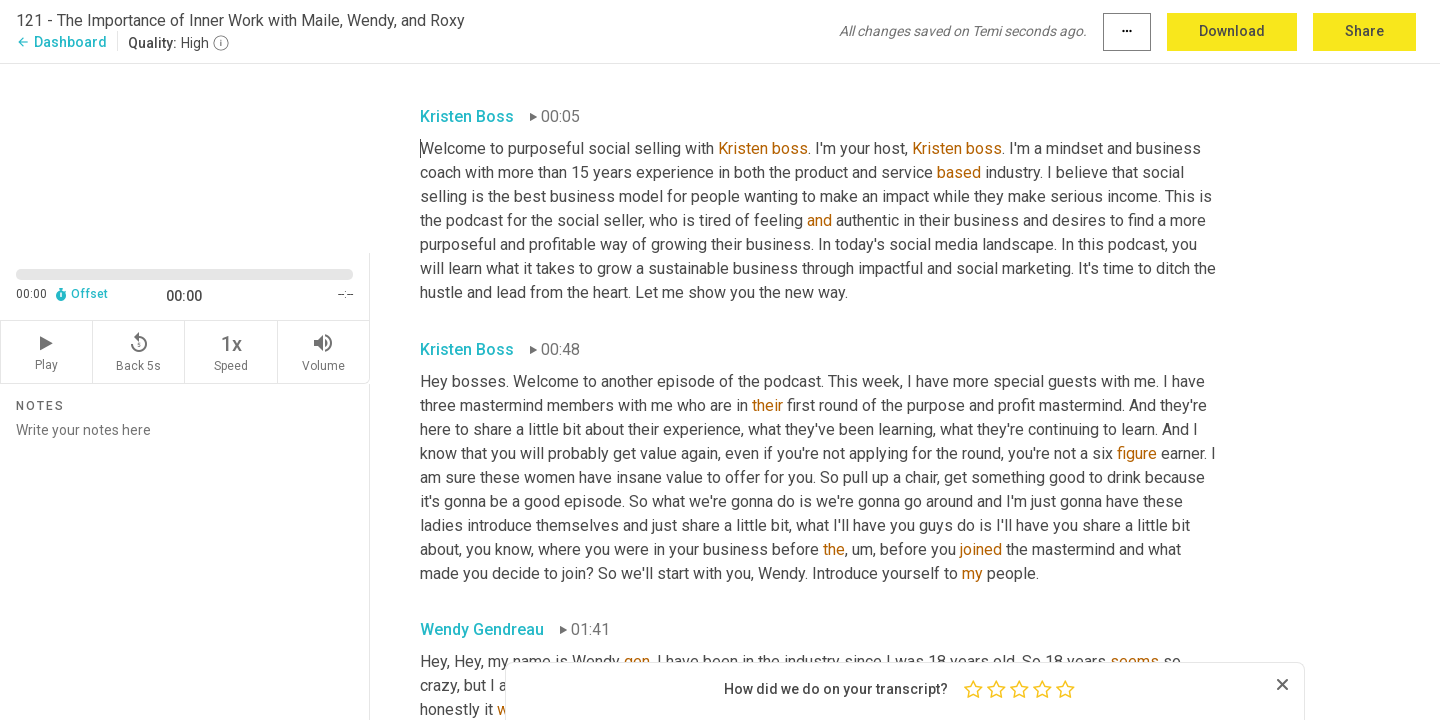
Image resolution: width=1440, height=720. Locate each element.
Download (1232, 31)
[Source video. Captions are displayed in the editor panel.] (185, 156)
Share (1364, 31)
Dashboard (61, 42)
